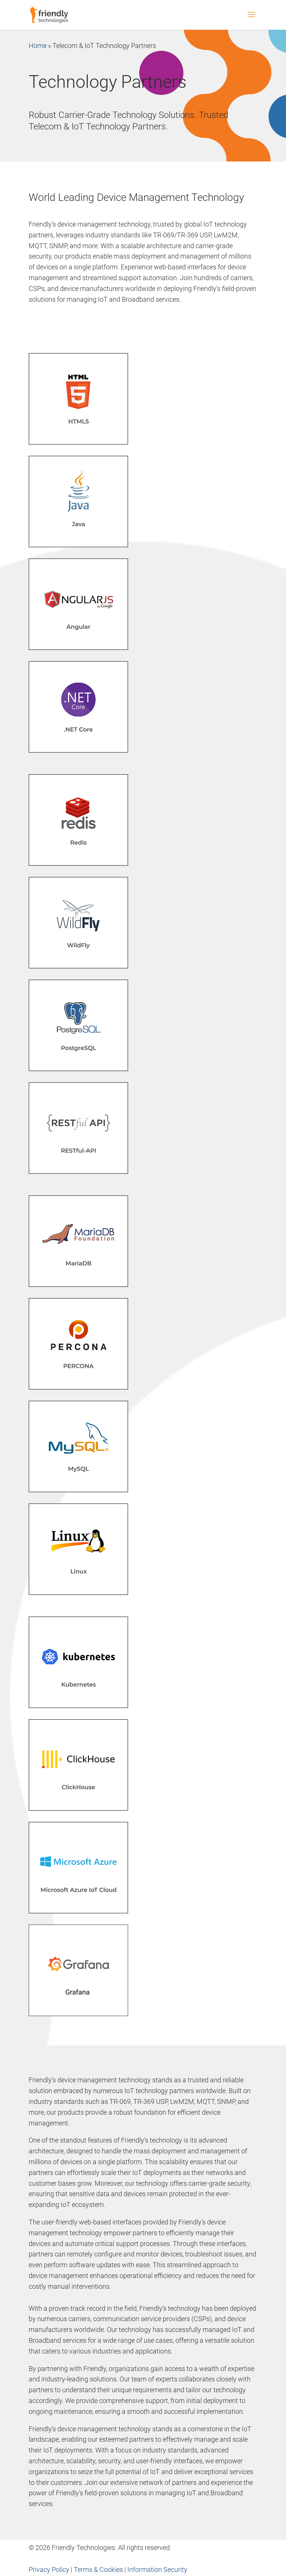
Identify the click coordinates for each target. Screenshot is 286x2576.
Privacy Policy (49, 2569)
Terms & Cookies (98, 2569)
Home (38, 45)
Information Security (157, 2569)
